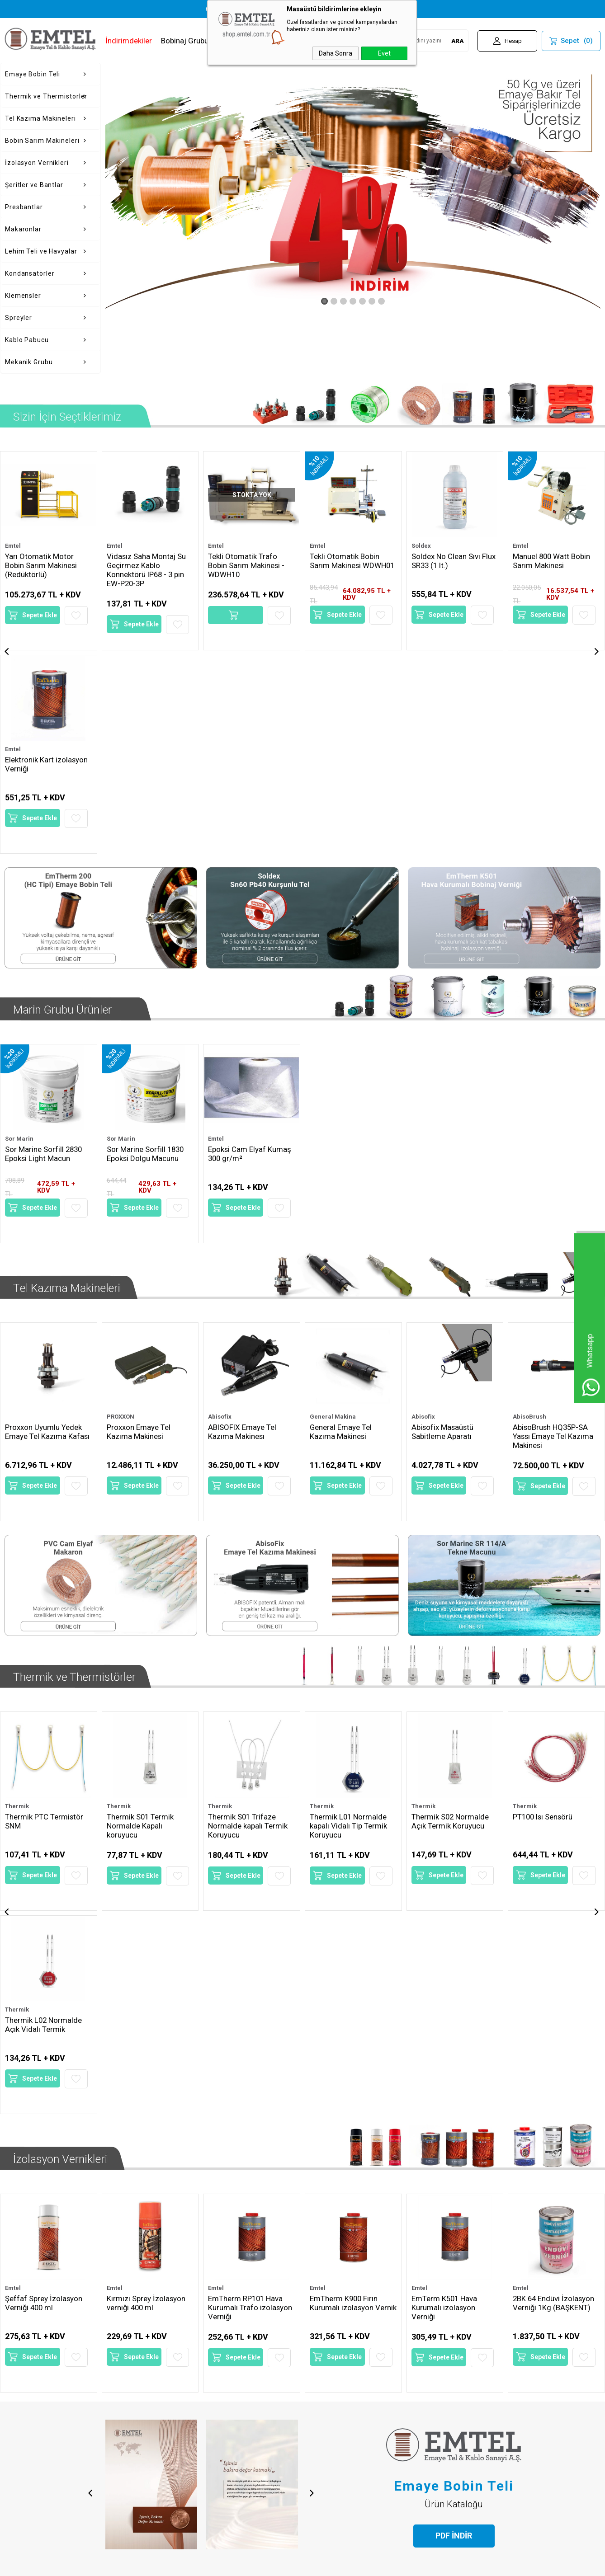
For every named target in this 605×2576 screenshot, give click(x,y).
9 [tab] (300, 2383)
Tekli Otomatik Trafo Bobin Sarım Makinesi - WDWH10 (145, 565)
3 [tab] (248, 2383)
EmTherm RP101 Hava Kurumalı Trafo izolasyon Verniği (250, 1837)
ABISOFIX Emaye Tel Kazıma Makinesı (242, 1201)
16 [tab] (360, 2383)
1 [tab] (226, 2383)
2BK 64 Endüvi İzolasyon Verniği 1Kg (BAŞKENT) (554, 1833)
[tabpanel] (131, 2241)
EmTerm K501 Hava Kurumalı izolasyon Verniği (444, 1837)
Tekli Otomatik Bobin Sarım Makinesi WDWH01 (251, 561)
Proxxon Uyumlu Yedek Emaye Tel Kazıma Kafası (47, 1201)
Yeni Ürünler (224, 2441)
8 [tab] (291, 2383)
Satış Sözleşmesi (133, 2455)
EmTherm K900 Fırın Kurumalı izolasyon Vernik (344, 1837)
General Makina (333, 1186)
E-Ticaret (276, 2565)
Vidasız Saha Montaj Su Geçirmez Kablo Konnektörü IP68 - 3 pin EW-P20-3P (45, 570)
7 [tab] (282, 2383)
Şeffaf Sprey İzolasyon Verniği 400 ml (44, 1833)
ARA (457, 41)
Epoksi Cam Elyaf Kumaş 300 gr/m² (250, 941)
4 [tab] (257, 2383)
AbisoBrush (529, 1186)
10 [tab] (308, 2383)
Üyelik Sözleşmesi (135, 2441)
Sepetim (219, 2484)
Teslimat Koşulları (133, 2426)
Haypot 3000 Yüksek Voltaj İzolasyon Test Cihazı (549, 565)
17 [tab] (368, 2383)
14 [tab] (343, 2383)
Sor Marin (19, 926)
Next (312, 2004)
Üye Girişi (322, 2441)
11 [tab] (317, 2383)
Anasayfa (221, 2426)
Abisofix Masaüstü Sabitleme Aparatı (443, 1201)
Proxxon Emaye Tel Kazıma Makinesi (138, 1201)
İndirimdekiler (128, 40)
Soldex (319, 546)
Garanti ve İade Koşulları (143, 2470)
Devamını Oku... (133, 2341)
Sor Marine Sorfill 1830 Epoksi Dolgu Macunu (146, 941)
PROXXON (120, 1186)
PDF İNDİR (453, 2047)
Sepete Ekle (39, 624)
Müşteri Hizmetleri (235, 2470)
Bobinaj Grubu (184, 40)
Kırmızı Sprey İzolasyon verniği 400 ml (146, 1833)
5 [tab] (265, 2383)
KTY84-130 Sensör (545, 1567)
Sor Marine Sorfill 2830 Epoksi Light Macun (44, 941)
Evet (384, 53)
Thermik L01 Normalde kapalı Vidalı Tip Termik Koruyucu (247, 1576)
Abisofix (220, 1186)
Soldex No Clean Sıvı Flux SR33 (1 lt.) (352, 561)
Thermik (17, 1557)
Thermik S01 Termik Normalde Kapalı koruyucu (39, 1576)
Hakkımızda (23, 2426)
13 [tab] (334, 2383)
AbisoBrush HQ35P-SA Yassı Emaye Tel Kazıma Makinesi (553, 1205)
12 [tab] (325, 2383)
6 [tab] (274, 2383)
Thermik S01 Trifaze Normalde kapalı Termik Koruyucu (146, 1576)
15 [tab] (351, 2383)
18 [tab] (377, 2383)
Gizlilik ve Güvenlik (135, 2484)
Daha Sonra (335, 53)
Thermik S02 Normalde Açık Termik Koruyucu (349, 1572)
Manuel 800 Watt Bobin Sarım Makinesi (450, 561)
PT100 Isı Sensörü (442, 1567)
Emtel (13, 546)
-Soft (256, 2565)
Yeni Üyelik (324, 2426)
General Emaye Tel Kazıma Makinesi (341, 1201)
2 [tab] (239, 2383)
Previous (88, 2004)
